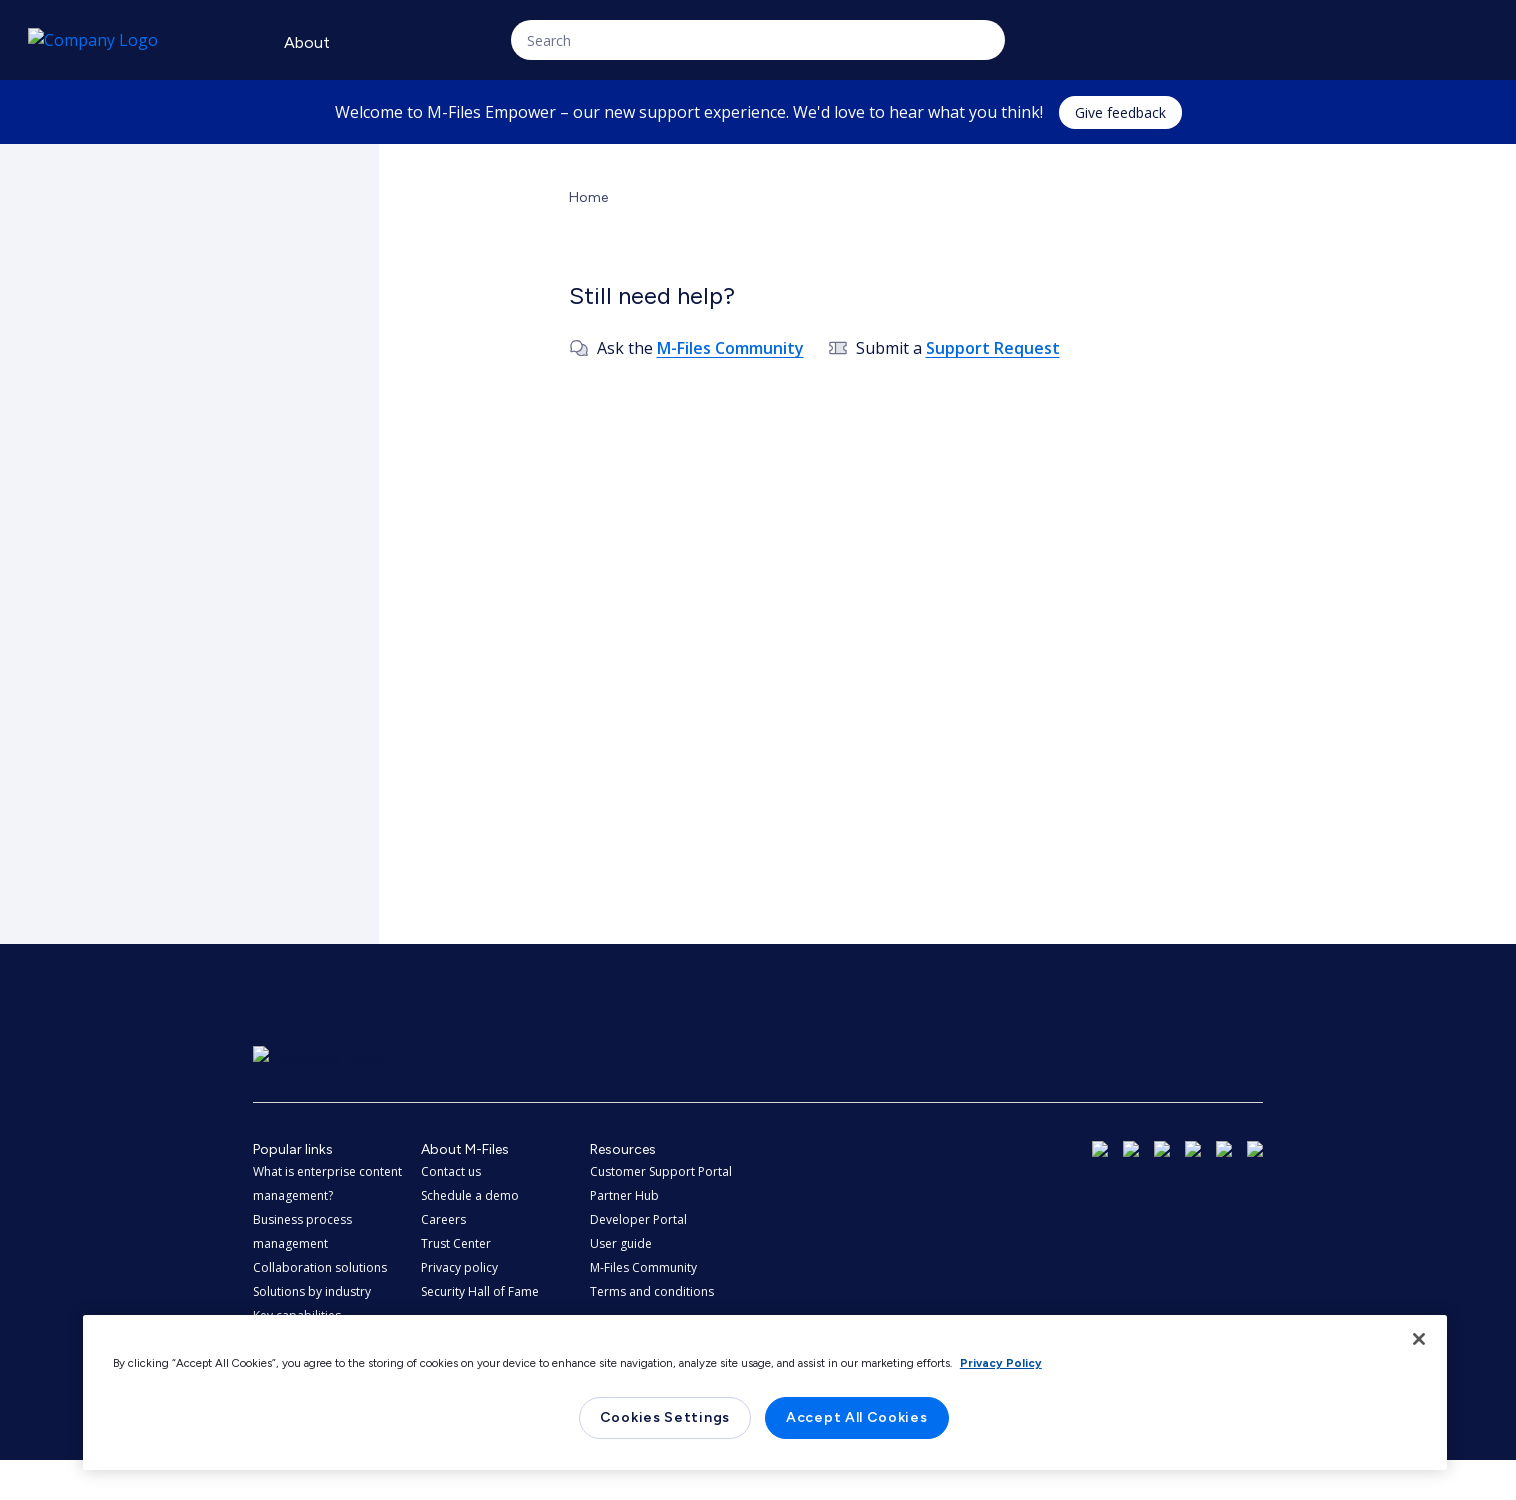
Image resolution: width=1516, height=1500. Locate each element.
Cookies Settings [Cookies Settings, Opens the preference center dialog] (665, 1417)
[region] (765, 1392)
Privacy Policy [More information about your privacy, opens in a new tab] (1001, 1363)
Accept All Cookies (857, 1417)
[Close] (1419, 1339)
